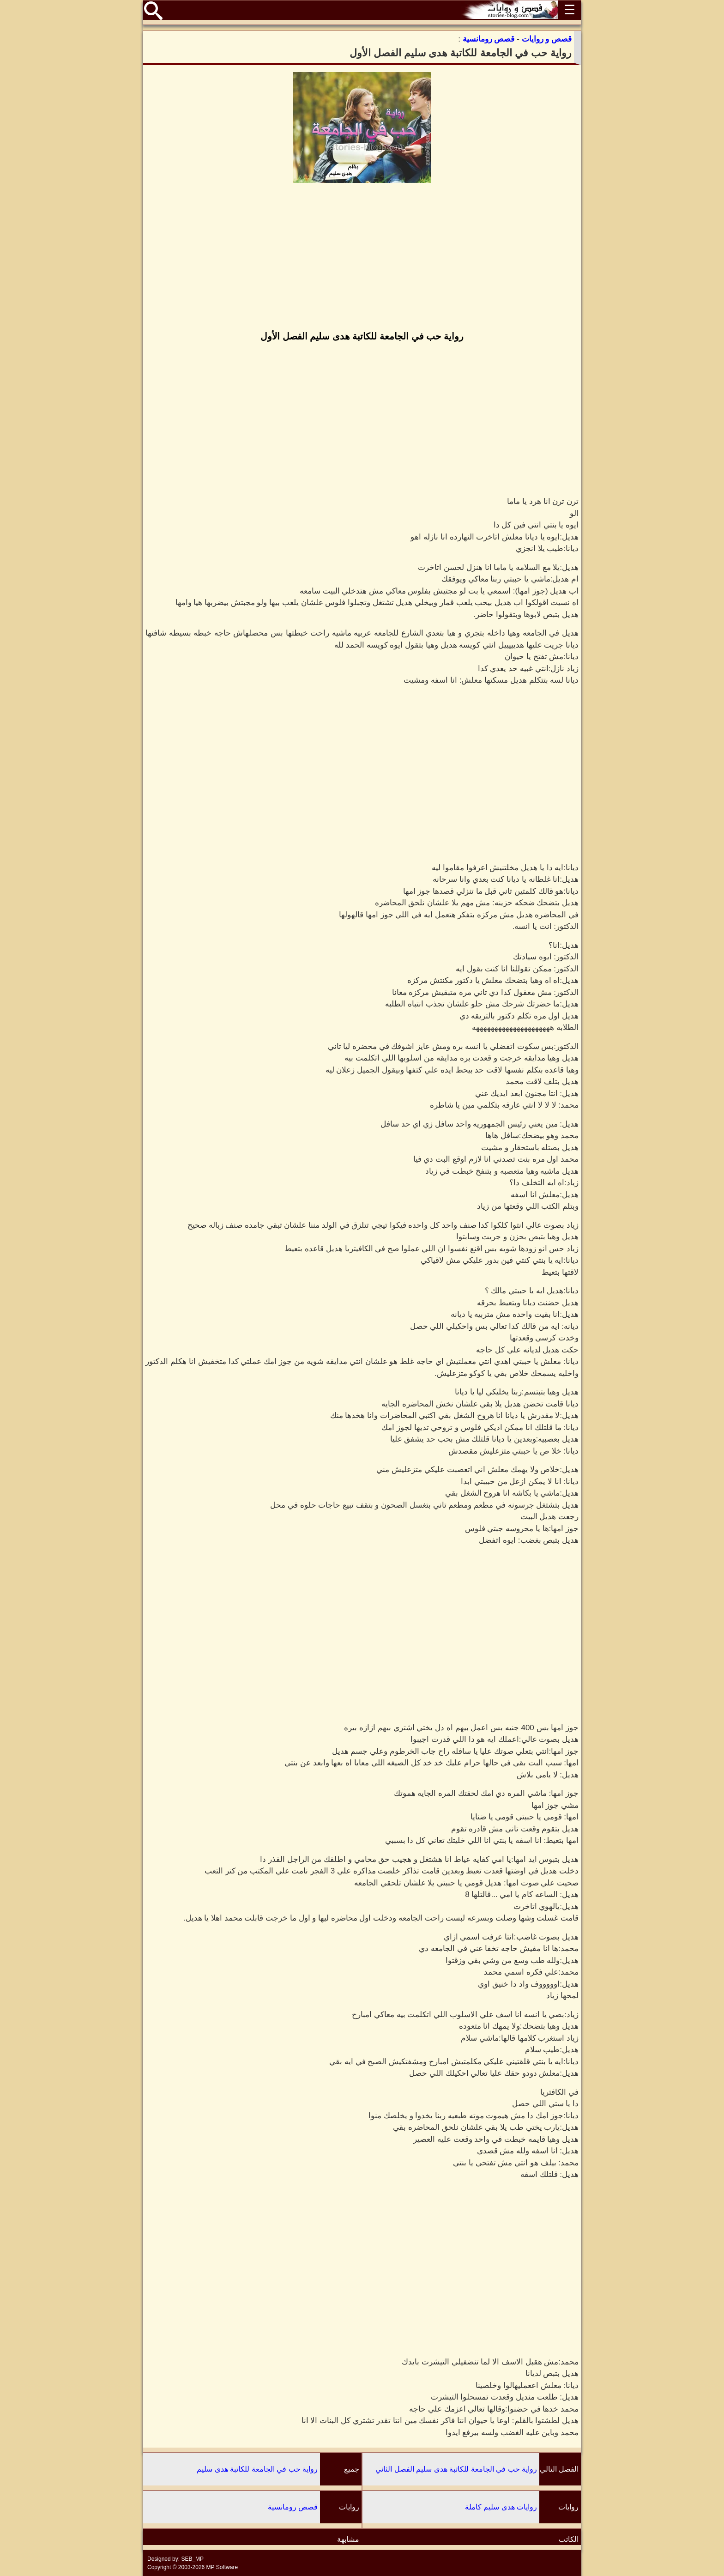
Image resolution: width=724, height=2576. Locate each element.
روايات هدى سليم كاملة (501, 2507)
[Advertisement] (362, 257)
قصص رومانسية (293, 2507)
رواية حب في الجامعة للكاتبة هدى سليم (257, 2469)
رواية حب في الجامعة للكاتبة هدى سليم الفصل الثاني (456, 2469)
